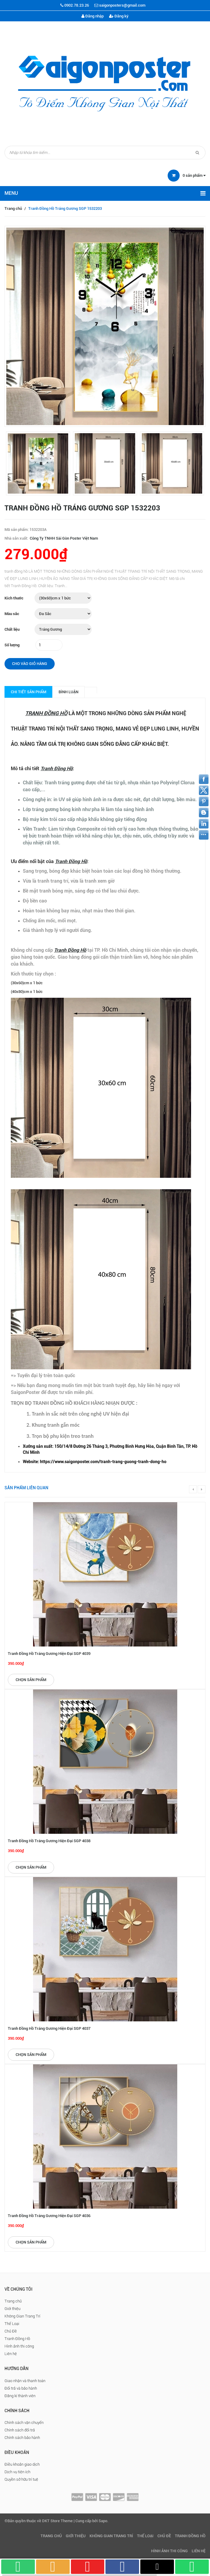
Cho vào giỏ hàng (29, 663)
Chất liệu (12, 629)
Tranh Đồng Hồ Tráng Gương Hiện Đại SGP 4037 (49, 2028)
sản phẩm (194, 175)
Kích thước (14, 598)
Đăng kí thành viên (20, 2396)
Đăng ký (119, 16)
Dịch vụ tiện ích (17, 2472)
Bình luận (68, 692)
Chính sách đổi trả (20, 2430)
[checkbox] (111, 1449)
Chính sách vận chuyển (24, 2422)
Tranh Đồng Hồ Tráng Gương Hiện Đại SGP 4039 (49, 1653)
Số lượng (12, 645)
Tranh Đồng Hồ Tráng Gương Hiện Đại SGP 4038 (49, 1841)
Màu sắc (12, 613)
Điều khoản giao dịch (22, 2464)
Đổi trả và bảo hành (21, 2388)
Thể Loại (12, 2323)
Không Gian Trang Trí (22, 2316)
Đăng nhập (92, 16)
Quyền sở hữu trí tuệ (21, 2479)
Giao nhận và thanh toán (25, 2380)
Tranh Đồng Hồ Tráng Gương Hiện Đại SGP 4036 (49, 2215)
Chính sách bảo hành (22, 2437)
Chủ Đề (11, 2331)
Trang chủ (13, 208)
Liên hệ (11, 2353)
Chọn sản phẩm (31, 1679)
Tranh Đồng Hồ (17, 2338)
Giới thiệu (12, 2308)
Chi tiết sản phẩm (28, 692)
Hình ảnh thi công (19, 2346)
